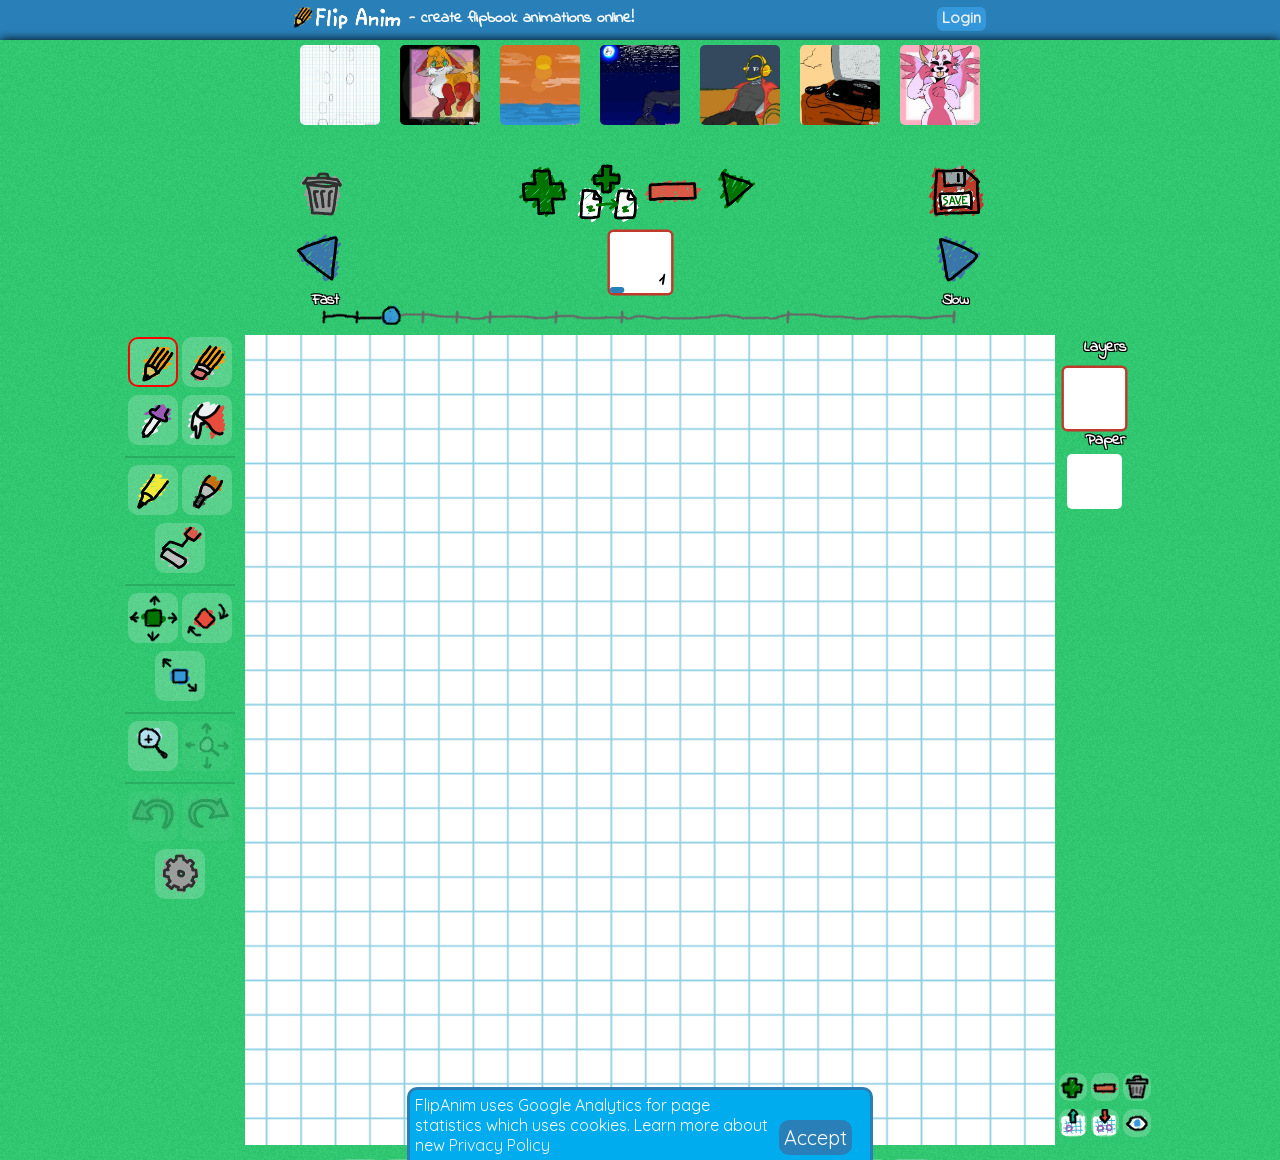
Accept (815, 1137)
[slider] (391, 315)
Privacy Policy (499, 1145)
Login (961, 17)
